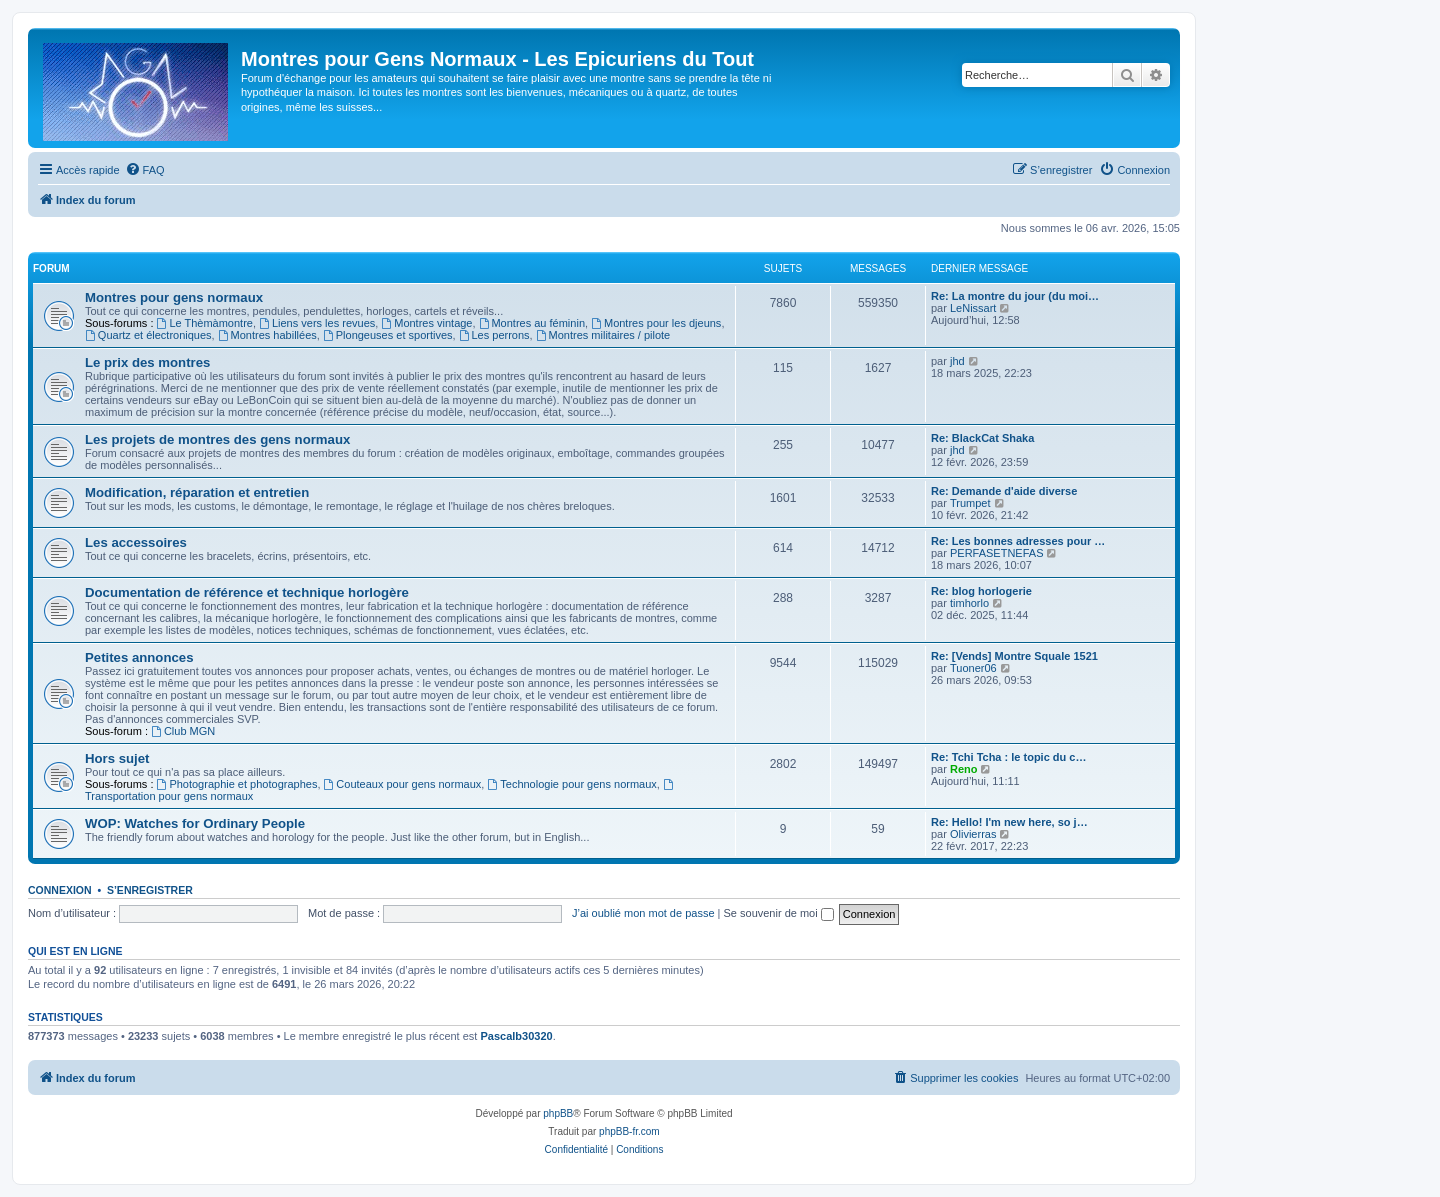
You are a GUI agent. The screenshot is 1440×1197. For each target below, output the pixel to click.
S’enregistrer (150, 890)
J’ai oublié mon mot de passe (643, 913)
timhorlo (969, 603)
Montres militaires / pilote (603, 335)
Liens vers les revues (317, 323)
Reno (964, 769)
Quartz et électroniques (148, 335)
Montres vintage (426, 323)
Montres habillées (267, 335)
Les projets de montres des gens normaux (217, 439)
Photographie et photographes (237, 784)
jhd (957, 361)
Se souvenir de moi (779, 913)
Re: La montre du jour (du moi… (1015, 296)
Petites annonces (139, 657)
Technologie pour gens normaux (571, 784)
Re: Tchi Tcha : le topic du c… (1008, 757)
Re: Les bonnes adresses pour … (1018, 541)
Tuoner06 (973, 668)
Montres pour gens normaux (174, 297)
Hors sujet (117, 758)
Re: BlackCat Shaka (982, 438)
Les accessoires (136, 542)
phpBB (558, 1113)
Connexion (60, 890)
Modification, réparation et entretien (197, 492)
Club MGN (183, 731)
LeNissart (973, 308)
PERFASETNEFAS (997, 553)
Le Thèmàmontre (205, 323)
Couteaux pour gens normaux (403, 784)
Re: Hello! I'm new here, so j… (1009, 822)
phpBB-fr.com (629, 1131)
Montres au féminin (532, 323)
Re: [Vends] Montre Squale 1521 (1014, 656)
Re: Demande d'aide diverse (1004, 491)
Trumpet (970, 503)
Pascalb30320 (516, 1036)
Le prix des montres (147, 362)
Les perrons (494, 335)
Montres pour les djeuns (656, 323)
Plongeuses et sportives (388, 335)
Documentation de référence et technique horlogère (247, 592)
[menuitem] (145, 170)
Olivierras (973, 834)
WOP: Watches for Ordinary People (195, 823)
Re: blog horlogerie (981, 591)
